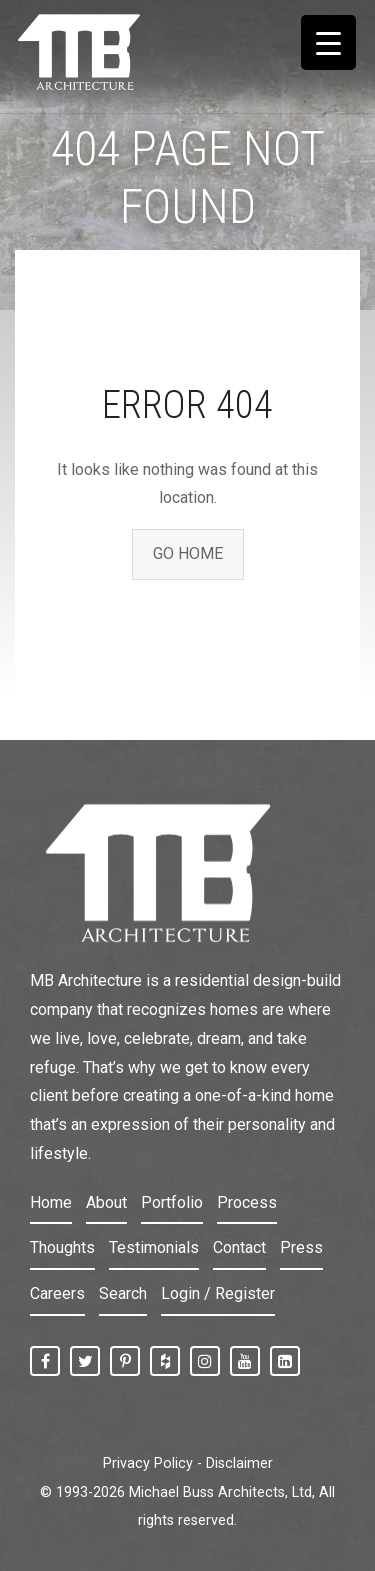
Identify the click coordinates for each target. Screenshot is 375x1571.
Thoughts (62, 1247)
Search (123, 1293)
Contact (239, 1247)
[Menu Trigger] (328, 42)
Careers (57, 1293)
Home (51, 1202)
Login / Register (218, 1293)
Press (301, 1247)
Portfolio (172, 1202)
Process (247, 1202)
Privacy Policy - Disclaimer (188, 1463)
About (106, 1202)
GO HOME (188, 553)
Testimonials (154, 1247)
